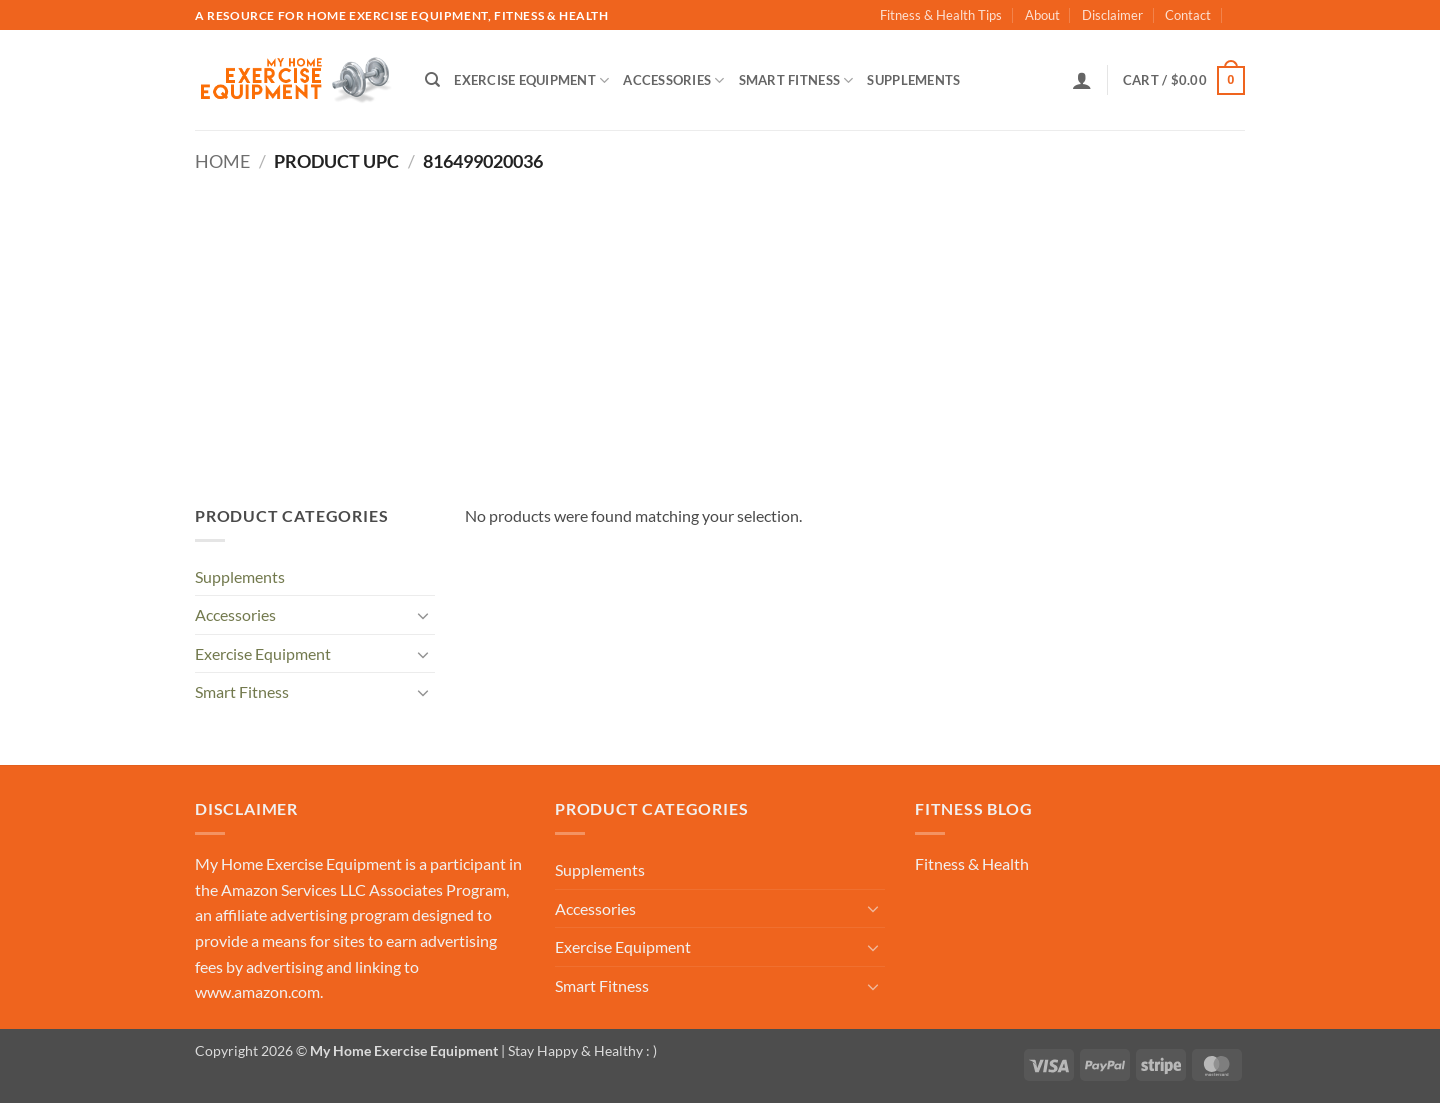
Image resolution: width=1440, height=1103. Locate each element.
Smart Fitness (796, 80)
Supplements (913, 80)
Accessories (673, 80)
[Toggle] (423, 615)
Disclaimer (1112, 15)
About (1042, 15)
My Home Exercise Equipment (298, 863)
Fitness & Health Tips (941, 15)
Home (222, 161)
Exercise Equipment (531, 80)
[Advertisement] (720, 323)
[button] (1082, 80)
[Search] (432, 80)
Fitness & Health (972, 863)
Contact (1188, 15)
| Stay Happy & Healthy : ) (577, 1050)
